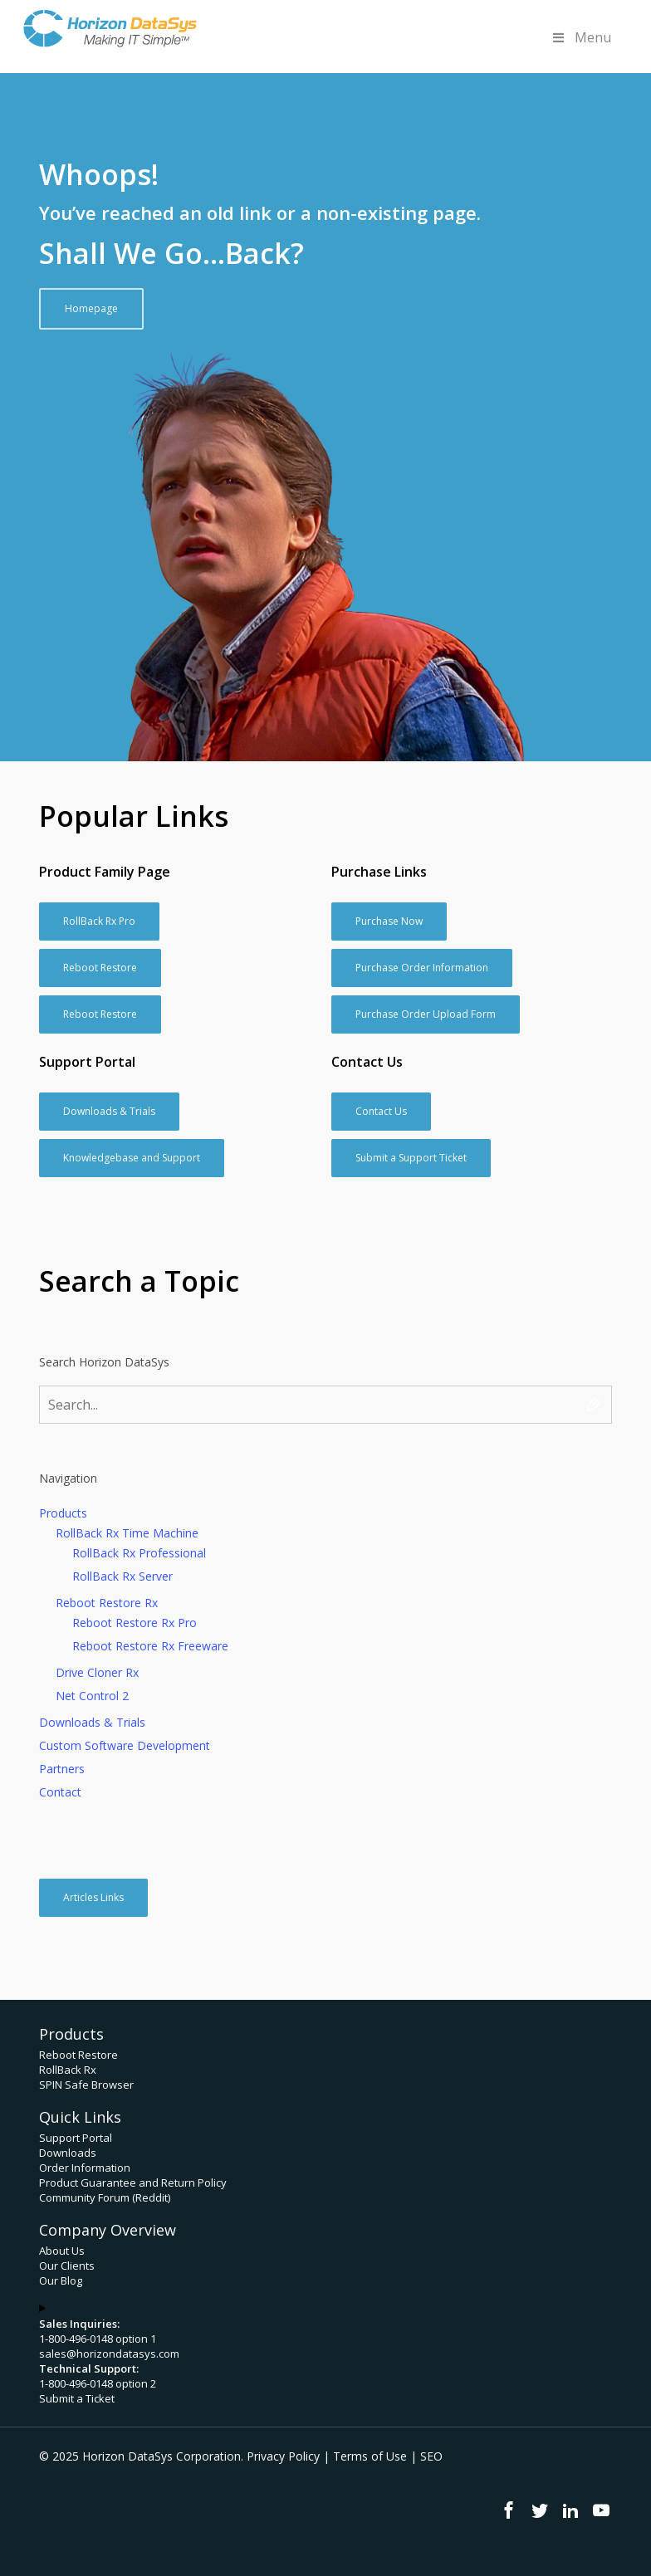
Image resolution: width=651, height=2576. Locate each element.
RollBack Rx (67, 2069)
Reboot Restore (78, 2054)
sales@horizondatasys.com (109, 2353)
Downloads (67, 2152)
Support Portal (75, 2137)
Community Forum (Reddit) (104, 2197)
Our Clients (67, 2265)
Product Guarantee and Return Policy (133, 2182)
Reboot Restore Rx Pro (134, 1622)
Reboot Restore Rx (107, 1603)
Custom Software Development (124, 1745)
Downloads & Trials (92, 1722)
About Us (62, 2250)
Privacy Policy (283, 2456)
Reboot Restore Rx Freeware (150, 1646)
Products (63, 1513)
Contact (60, 1792)
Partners (62, 1769)
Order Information (84, 2167)
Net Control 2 (92, 1695)
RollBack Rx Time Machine (127, 1533)
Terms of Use (370, 2456)
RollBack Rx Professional (139, 1553)
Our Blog (60, 2280)
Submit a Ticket (77, 2398)
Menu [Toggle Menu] (580, 37)
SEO (431, 2456)
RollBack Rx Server (122, 1576)
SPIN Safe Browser (86, 2084)
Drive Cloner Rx (97, 1672)
